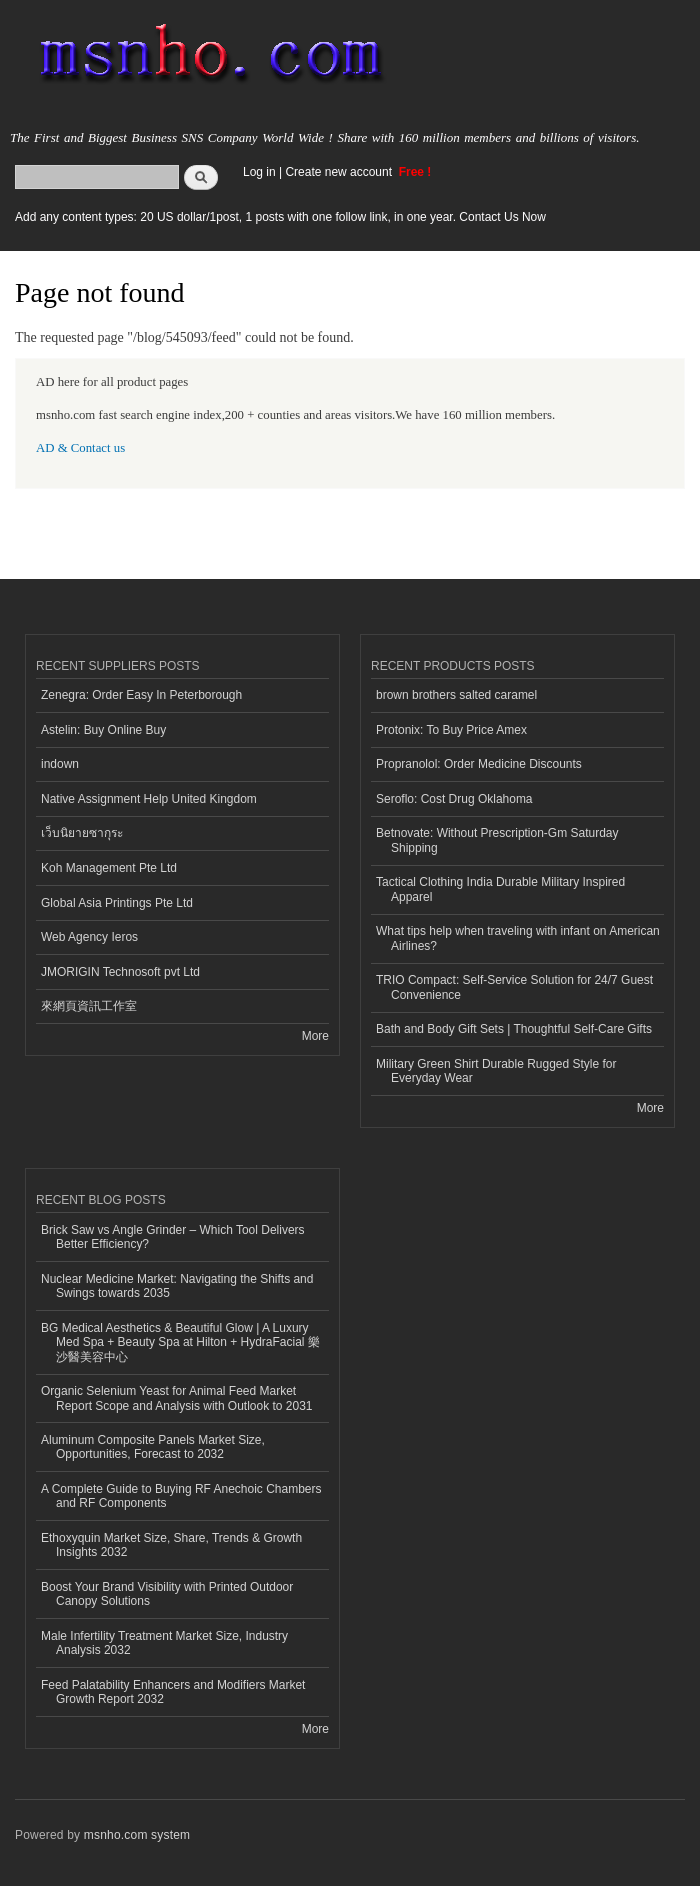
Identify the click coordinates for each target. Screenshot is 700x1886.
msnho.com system (137, 1835)
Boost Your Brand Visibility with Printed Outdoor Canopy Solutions (167, 1594)
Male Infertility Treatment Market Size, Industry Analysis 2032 (164, 1643)
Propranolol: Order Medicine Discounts (479, 764)
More (315, 1036)
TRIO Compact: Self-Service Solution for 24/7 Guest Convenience (514, 987)
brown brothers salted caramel (456, 695)
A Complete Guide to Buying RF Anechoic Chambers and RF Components (181, 1496)
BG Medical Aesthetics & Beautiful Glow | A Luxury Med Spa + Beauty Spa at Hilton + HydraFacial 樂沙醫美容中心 (180, 1342)
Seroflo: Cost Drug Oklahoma (454, 799)
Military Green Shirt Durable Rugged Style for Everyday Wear (496, 1071)
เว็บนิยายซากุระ (82, 833)
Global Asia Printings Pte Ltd (117, 903)
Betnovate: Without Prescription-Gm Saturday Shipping (497, 840)
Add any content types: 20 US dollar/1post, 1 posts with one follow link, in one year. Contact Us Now (280, 217)
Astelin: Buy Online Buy (103, 730)
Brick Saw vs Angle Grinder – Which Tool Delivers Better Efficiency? (173, 1237)
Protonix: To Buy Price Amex (451, 730)
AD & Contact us (80, 448)
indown (60, 764)
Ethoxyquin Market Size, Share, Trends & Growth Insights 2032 (171, 1545)
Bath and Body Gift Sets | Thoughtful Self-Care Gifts (514, 1029)
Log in (259, 172)
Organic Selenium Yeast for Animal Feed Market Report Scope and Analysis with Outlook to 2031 (177, 1398)
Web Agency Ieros (89, 937)
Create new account (340, 172)
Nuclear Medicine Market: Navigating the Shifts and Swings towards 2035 (177, 1286)
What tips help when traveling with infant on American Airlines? (518, 938)
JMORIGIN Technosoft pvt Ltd (120, 972)
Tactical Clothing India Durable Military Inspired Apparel (500, 889)
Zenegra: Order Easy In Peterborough (141, 695)
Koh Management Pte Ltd (109, 868)
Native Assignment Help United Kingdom (149, 799)
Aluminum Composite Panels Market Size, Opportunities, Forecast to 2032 (153, 1447)
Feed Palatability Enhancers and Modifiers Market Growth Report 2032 (173, 1692)
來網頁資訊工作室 (89, 1006)
